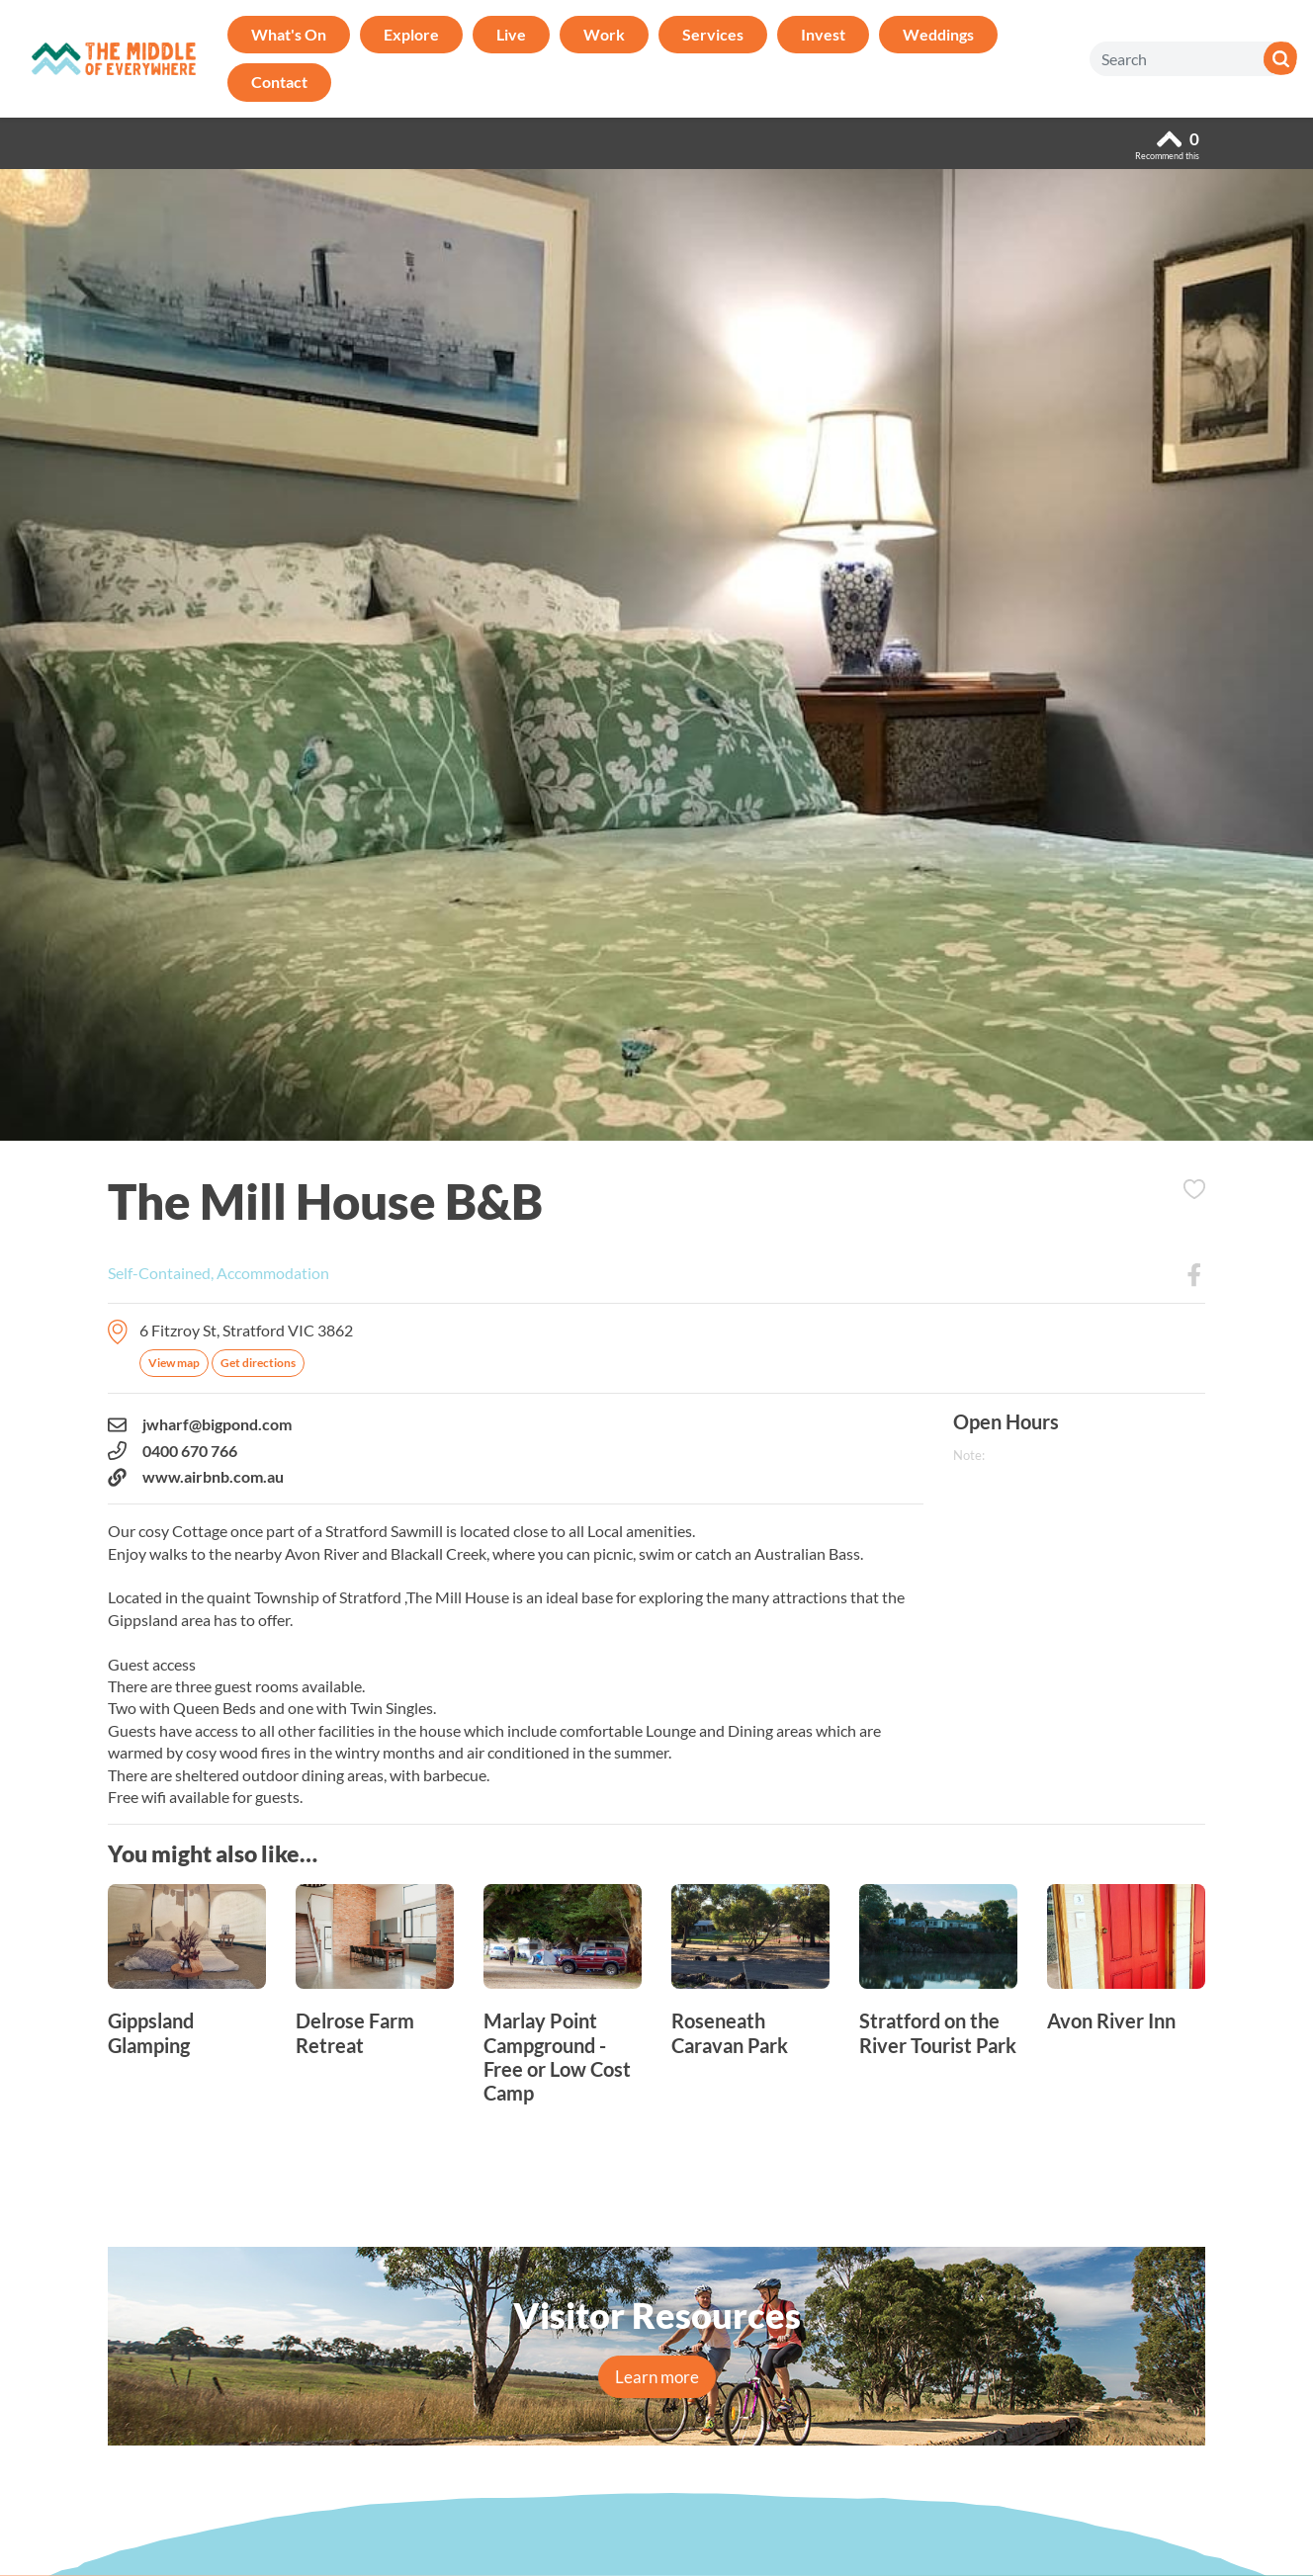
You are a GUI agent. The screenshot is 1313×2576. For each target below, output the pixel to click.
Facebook (1194, 1275)
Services (713, 34)
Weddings (938, 34)
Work (604, 34)
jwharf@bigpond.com (200, 1424)
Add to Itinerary (1194, 1189)
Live (511, 34)
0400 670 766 (172, 1451)
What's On (288, 34)
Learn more (657, 2376)
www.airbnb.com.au (196, 1477)
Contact (279, 81)
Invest (823, 34)
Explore (411, 34)
